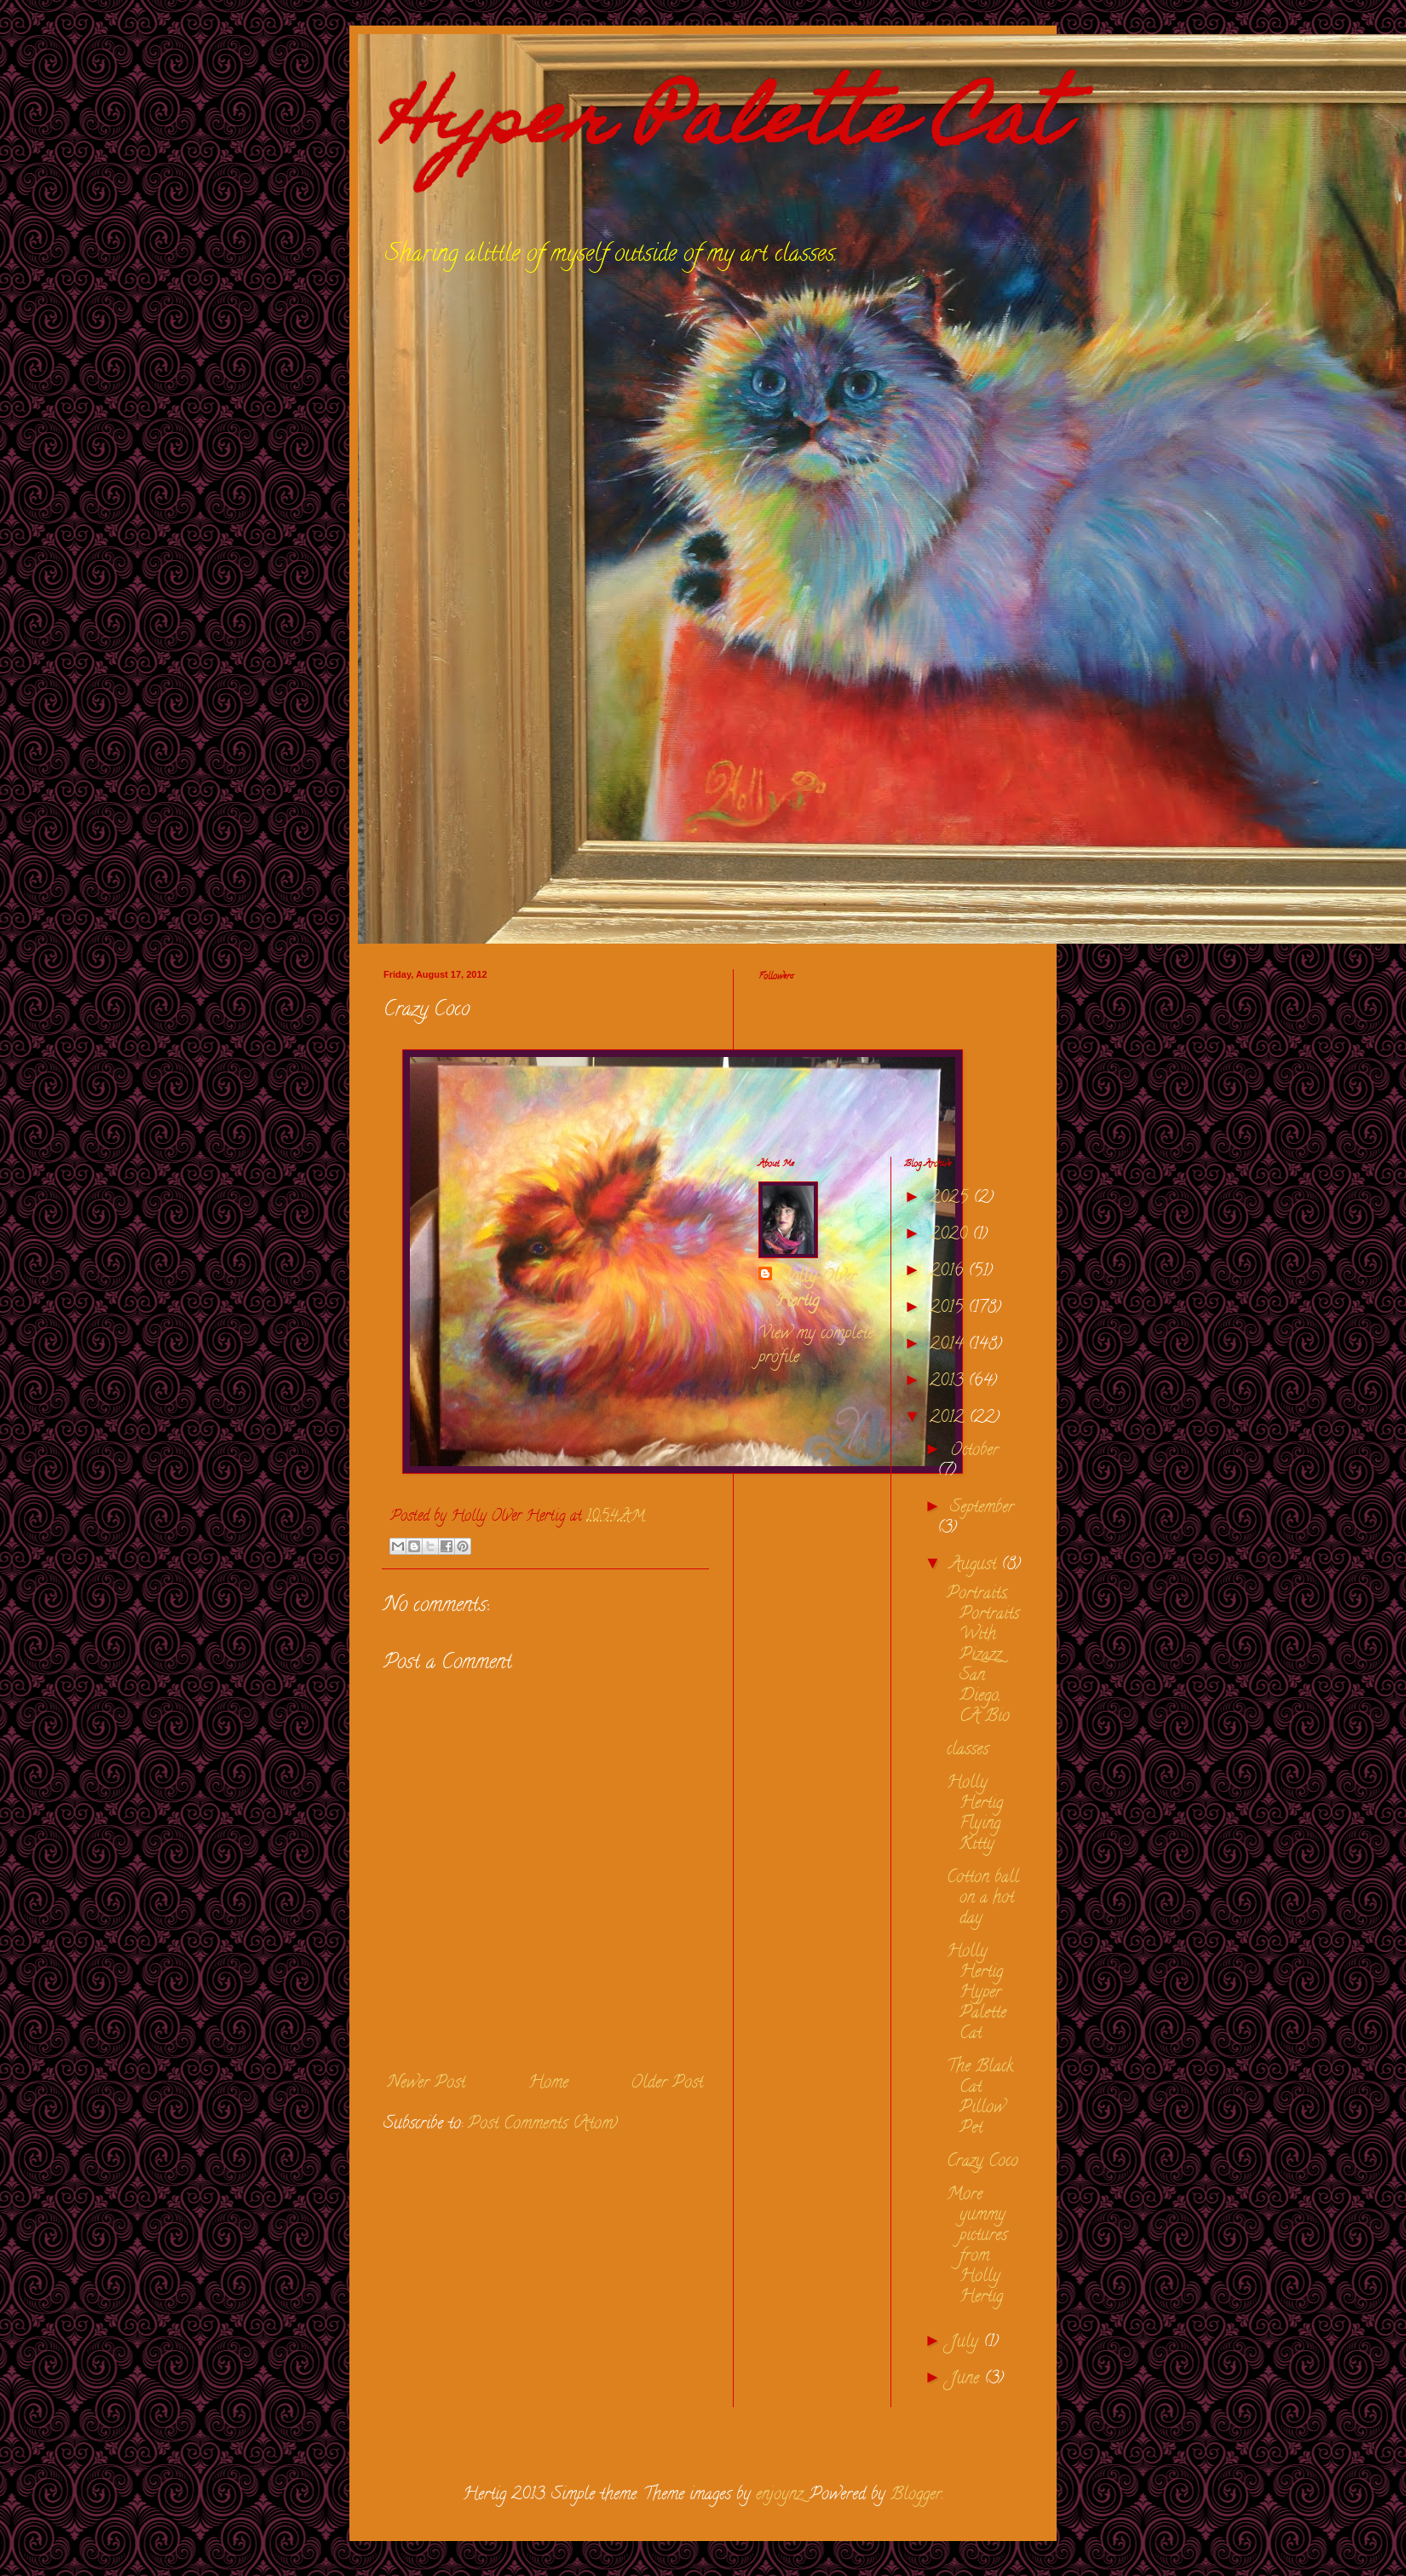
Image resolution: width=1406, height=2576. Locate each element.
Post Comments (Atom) (543, 2124)
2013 (949, 1382)
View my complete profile (815, 1346)
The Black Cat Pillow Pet (980, 2098)
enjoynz (779, 2495)
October (974, 1451)
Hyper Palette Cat (722, 126)
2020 (951, 1235)
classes (967, 1750)
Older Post (667, 2084)
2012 (949, 1419)
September (982, 1508)
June (967, 2379)
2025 (951, 1199)
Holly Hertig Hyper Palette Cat (976, 1993)
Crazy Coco (982, 2162)
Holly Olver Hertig (815, 1290)
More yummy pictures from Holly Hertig (977, 2246)
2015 (949, 1309)
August (975, 1565)
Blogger (916, 2495)
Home (548, 2084)
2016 (949, 1272)
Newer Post (426, 2084)
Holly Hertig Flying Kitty (975, 1814)
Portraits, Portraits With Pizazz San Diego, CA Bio (983, 1655)
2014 (949, 1345)
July (966, 2343)
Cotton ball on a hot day (983, 1898)
